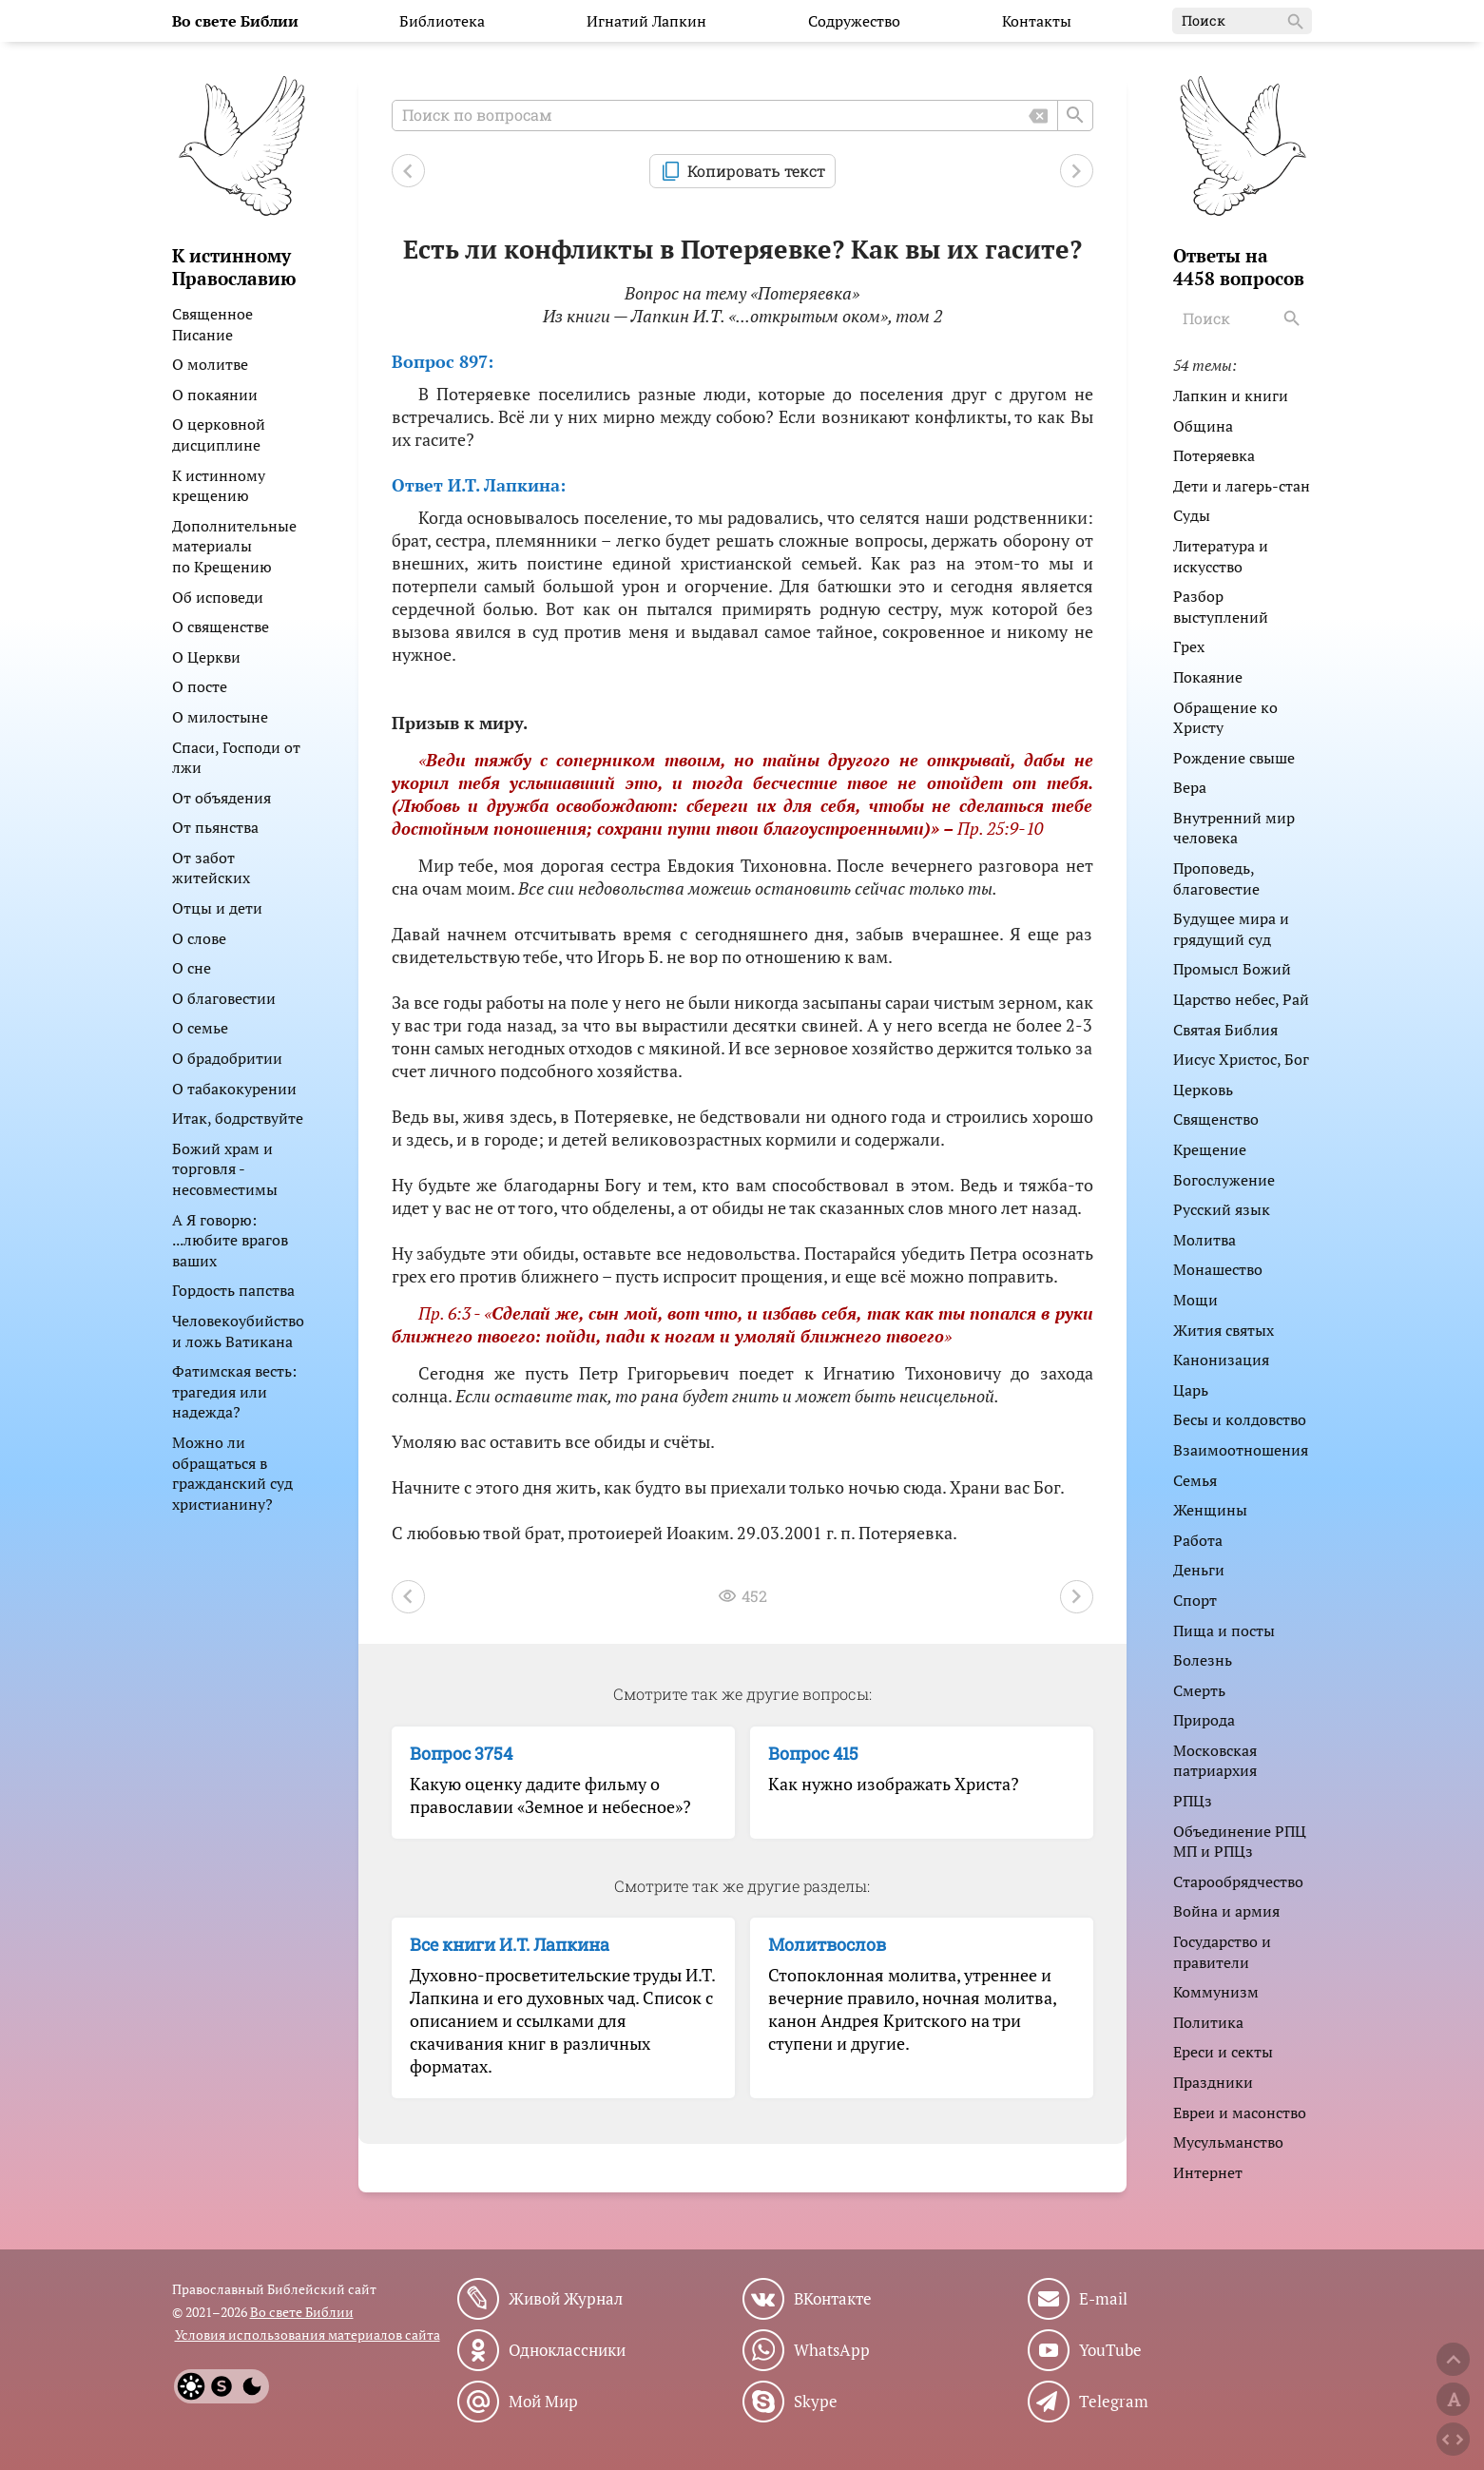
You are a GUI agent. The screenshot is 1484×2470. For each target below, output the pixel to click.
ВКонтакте (833, 2298)
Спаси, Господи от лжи (236, 758)
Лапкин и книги (1230, 395)
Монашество (1217, 1269)
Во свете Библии (302, 2312)
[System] (221, 2386)
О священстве (220, 626)
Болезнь (1202, 1660)
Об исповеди (217, 597)
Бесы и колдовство (1239, 1419)
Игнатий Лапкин (646, 20)
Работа (1198, 1540)
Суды (1191, 515)
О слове (199, 938)
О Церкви (206, 656)
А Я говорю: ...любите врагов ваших (230, 1240)
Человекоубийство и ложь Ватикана (238, 1331)
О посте (199, 686)
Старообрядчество (1238, 1881)
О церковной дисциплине (218, 434)
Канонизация (1221, 1359)
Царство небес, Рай (1241, 999)
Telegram (1113, 2401)
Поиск (1244, 21)
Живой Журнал (566, 2298)
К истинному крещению (218, 486)
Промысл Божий (1232, 968)
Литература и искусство (1220, 556)
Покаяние (1208, 676)
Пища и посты (1224, 1630)
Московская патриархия (1215, 1761)
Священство (1216, 1119)
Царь (1190, 1390)
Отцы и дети (217, 907)
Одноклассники (567, 2350)
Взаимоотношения (1240, 1449)
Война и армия (1226, 1911)
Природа (1204, 1719)
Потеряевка (1214, 455)
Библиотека (442, 20)
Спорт (1195, 1600)
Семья (1195, 1480)
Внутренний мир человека (1234, 828)
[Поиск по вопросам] (742, 115)
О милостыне (220, 716)
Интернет (1208, 2172)
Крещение (1209, 1149)
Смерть (1199, 1690)
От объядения (221, 797)
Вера (1189, 787)
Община (1203, 425)
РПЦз (1192, 1800)
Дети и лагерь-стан (1241, 485)
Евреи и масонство (1239, 2112)
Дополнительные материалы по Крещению (234, 546)
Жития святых (1223, 1330)
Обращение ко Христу (1225, 718)
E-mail (1103, 2298)
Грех (1189, 646)
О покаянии (215, 394)
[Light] (191, 2386)
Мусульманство (1228, 2142)
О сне (191, 967)
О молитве (210, 364)
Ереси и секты (1223, 2051)
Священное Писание (212, 324)
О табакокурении (234, 1088)
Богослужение (1224, 1179)
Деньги (1198, 1569)
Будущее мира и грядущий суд (1231, 929)
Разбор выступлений (1220, 606)
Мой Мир (543, 2401)
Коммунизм (1216, 1991)
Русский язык (1221, 1209)
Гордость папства (233, 1290)
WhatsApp (832, 2350)
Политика (1208, 2022)
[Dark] (252, 2386)
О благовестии (224, 998)
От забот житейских (211, 868)
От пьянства (215, 827)
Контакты (1036, 20)
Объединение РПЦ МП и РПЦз (1239, 1841)
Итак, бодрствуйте (237, 1118)
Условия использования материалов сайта (307, 2334)
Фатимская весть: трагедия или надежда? (234, 1391)
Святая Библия (1225, 1029)
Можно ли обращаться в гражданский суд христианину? (232, 1473)
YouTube (1110, 2350)
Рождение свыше (1234, 757)
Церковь (1203, 1089)
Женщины (1210, 1509)
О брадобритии (227, 1058)
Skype (816, 2401)
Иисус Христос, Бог (1241, 1059)
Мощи (1195, 1299)
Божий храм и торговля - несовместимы (225, 1169)
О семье (200, 1027)
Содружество (854, 20)
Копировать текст (756, 171)
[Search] (1295, 318)
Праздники (1213, 2082)
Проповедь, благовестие (1216, 878)
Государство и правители (1222, 1952)
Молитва (1204, 1239)
